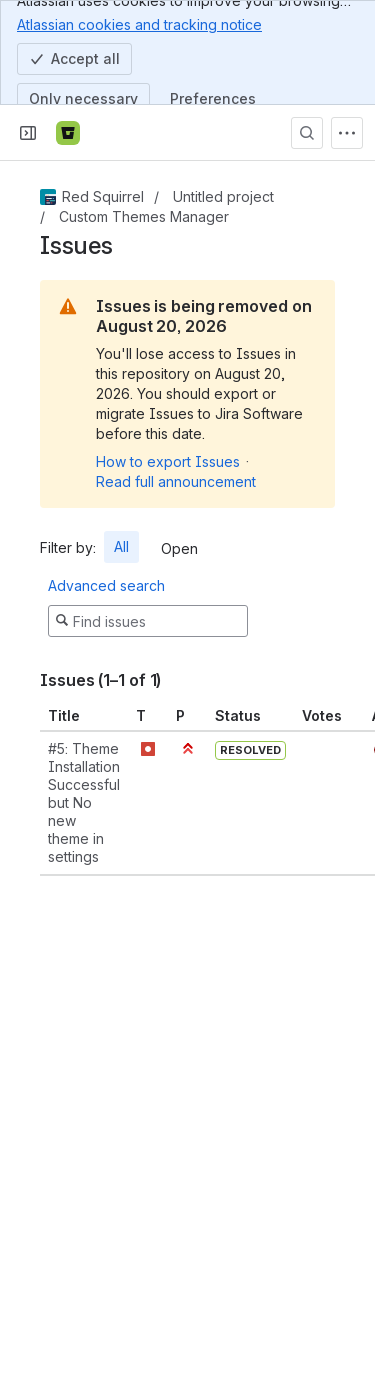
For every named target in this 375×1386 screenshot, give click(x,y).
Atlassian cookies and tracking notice (139, 24)
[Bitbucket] (68, 133)
